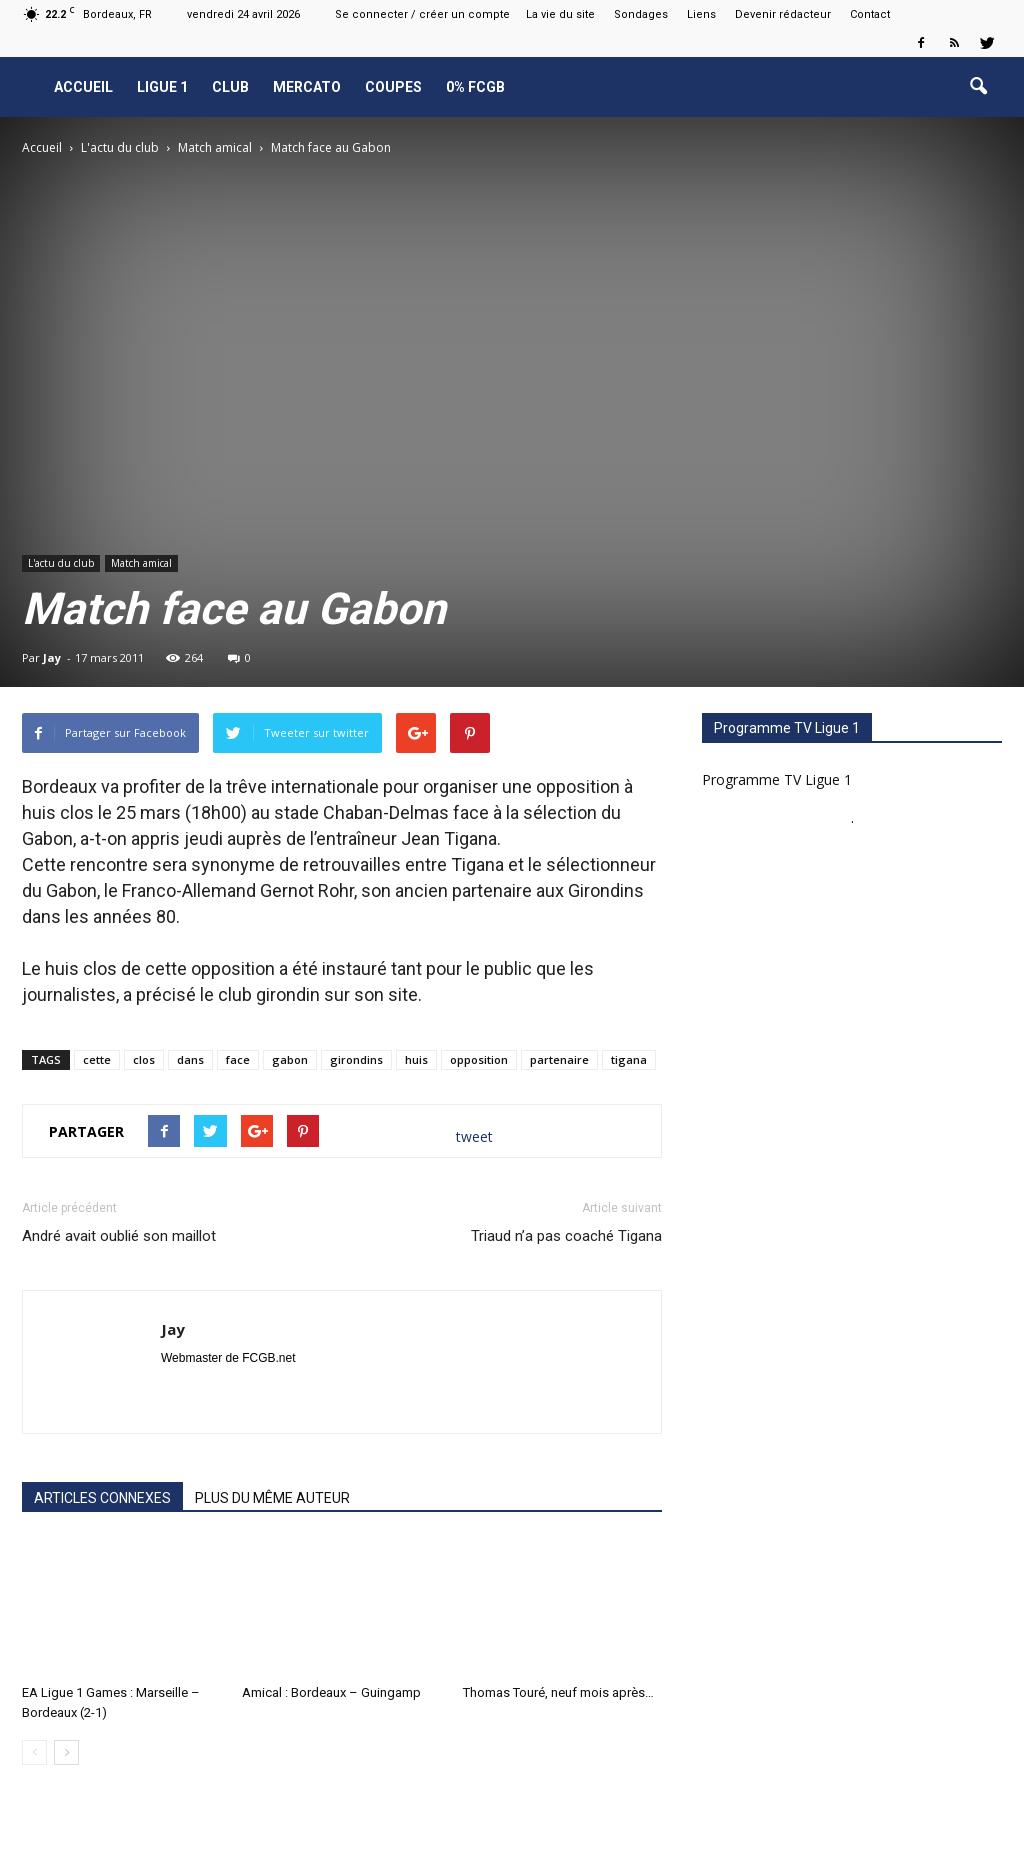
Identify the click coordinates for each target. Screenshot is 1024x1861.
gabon (290, 1059)
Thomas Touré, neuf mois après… (558, 1692)
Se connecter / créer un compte (422, 14)
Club (230, 87)
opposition (479, 1059)
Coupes (393, 87)
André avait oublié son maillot (119, 1236)
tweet (474, 1136)
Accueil (83, 87)
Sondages (641, 14)
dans (190, 1059)
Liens (701, 14)
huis (416, 1059)
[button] (978, 87)
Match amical (141, 563)
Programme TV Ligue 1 (777, 779)
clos (144, 1059)
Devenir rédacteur (783, 14)
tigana (629, 1059)
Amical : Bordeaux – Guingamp (331, 1692)
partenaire (559, 1059)
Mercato (307, 87)
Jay (52, 657)
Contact (870, 14)
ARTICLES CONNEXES (102, 1498)
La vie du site (560, 14)
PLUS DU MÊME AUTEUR (272, 1498)
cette (97, 1059)
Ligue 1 (162, 87)
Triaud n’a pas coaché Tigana (566, 1236)
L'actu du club (61, 563)
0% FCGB (475, 87)
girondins (356, 1059)
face (238, 1059)
